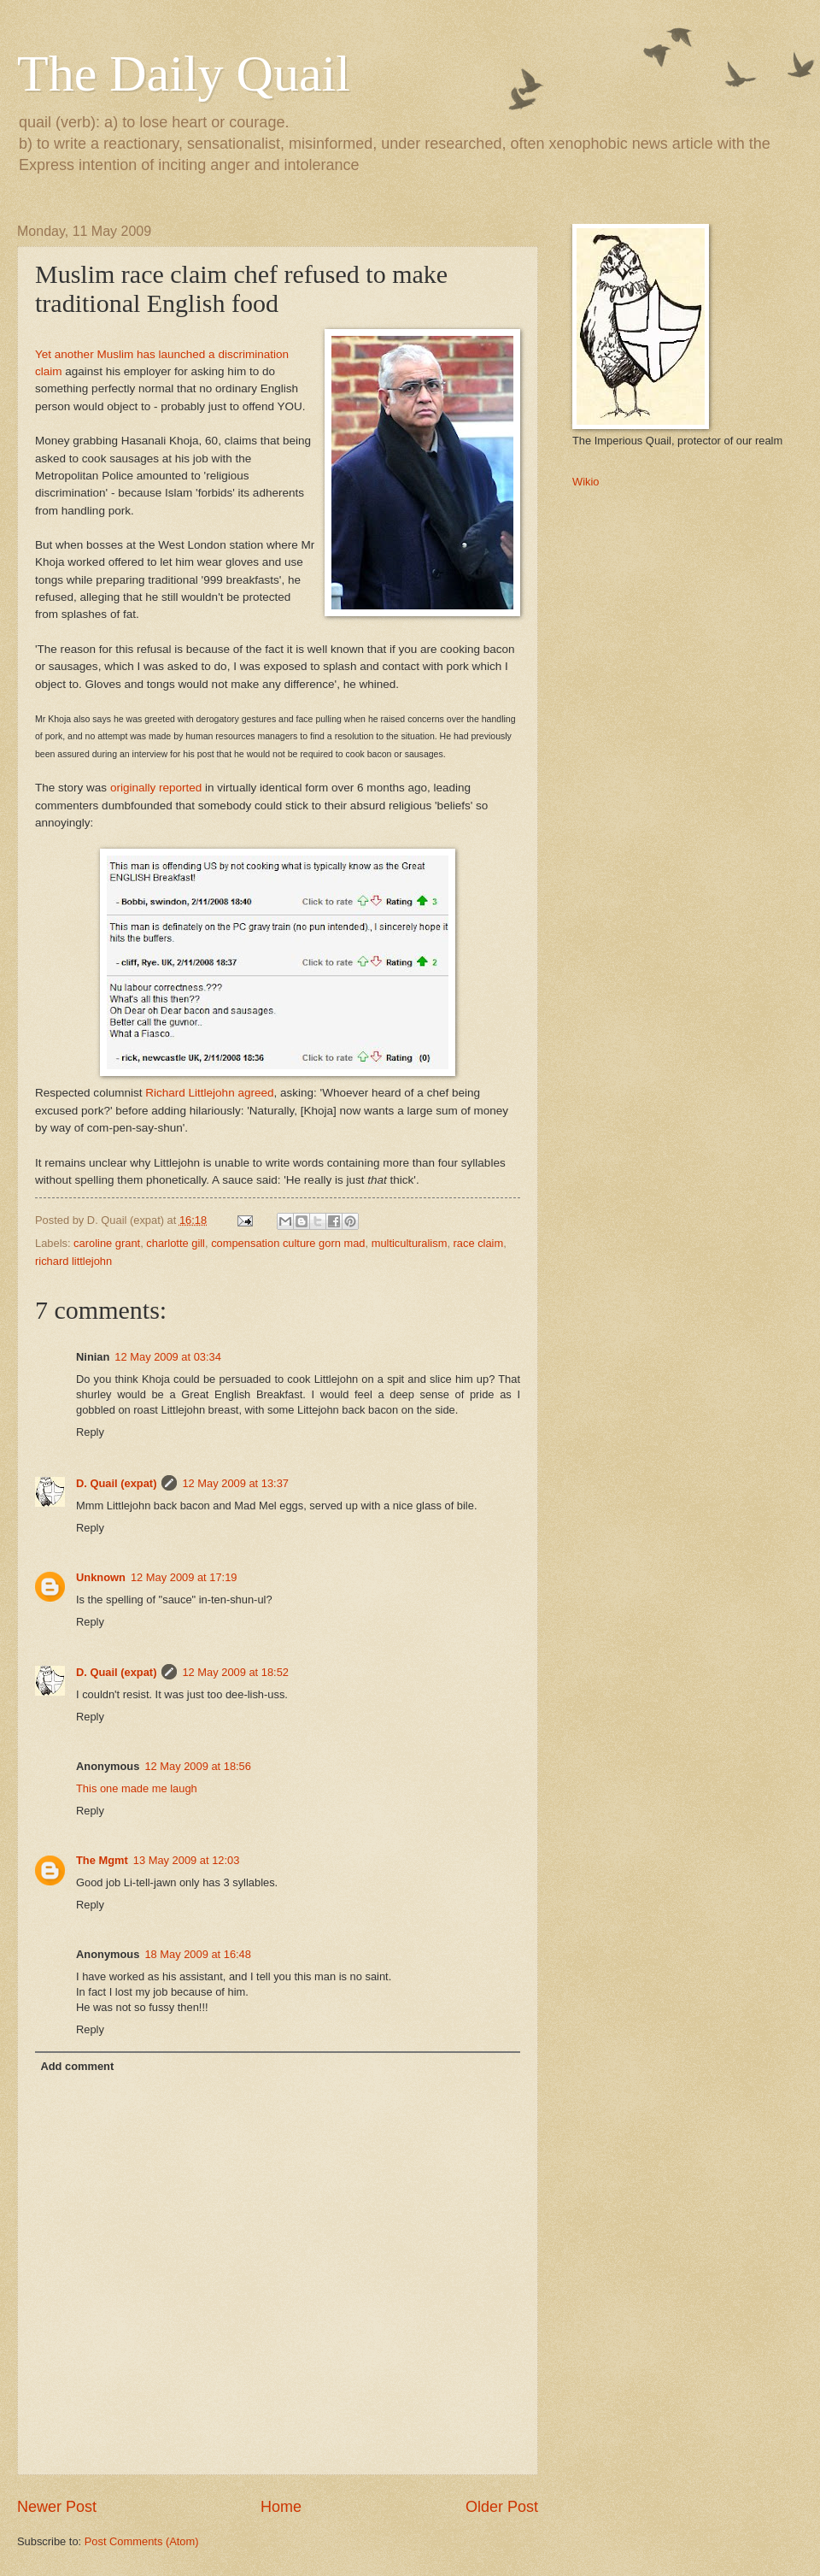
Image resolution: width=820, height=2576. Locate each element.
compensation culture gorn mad (288, 1243)
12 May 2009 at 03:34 (167, 1356)
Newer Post (57, 2506)
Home (281, 2506)
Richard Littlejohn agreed (209, 1092)
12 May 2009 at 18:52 (235, 1672)
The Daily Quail (183, 73)
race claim (479, 1243)
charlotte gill (175, 1243)
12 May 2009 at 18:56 (197, 1766)
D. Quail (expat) (116, 1483)
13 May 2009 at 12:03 (186, 1860)
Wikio (585, 481)
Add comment (77, 2066)
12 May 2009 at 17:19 (184, 1577)
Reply (90, 1432)
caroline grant (106, 1243)
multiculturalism (410, 1243)
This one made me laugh (136, 1788)
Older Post (502, 2506)
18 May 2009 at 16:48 (197, 1954)
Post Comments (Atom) (142, 2541)
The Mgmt (102, 1860)
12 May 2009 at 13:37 (235, 1483)
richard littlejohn (73, 1261)
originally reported (156, 787)
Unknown (101, 1577)
